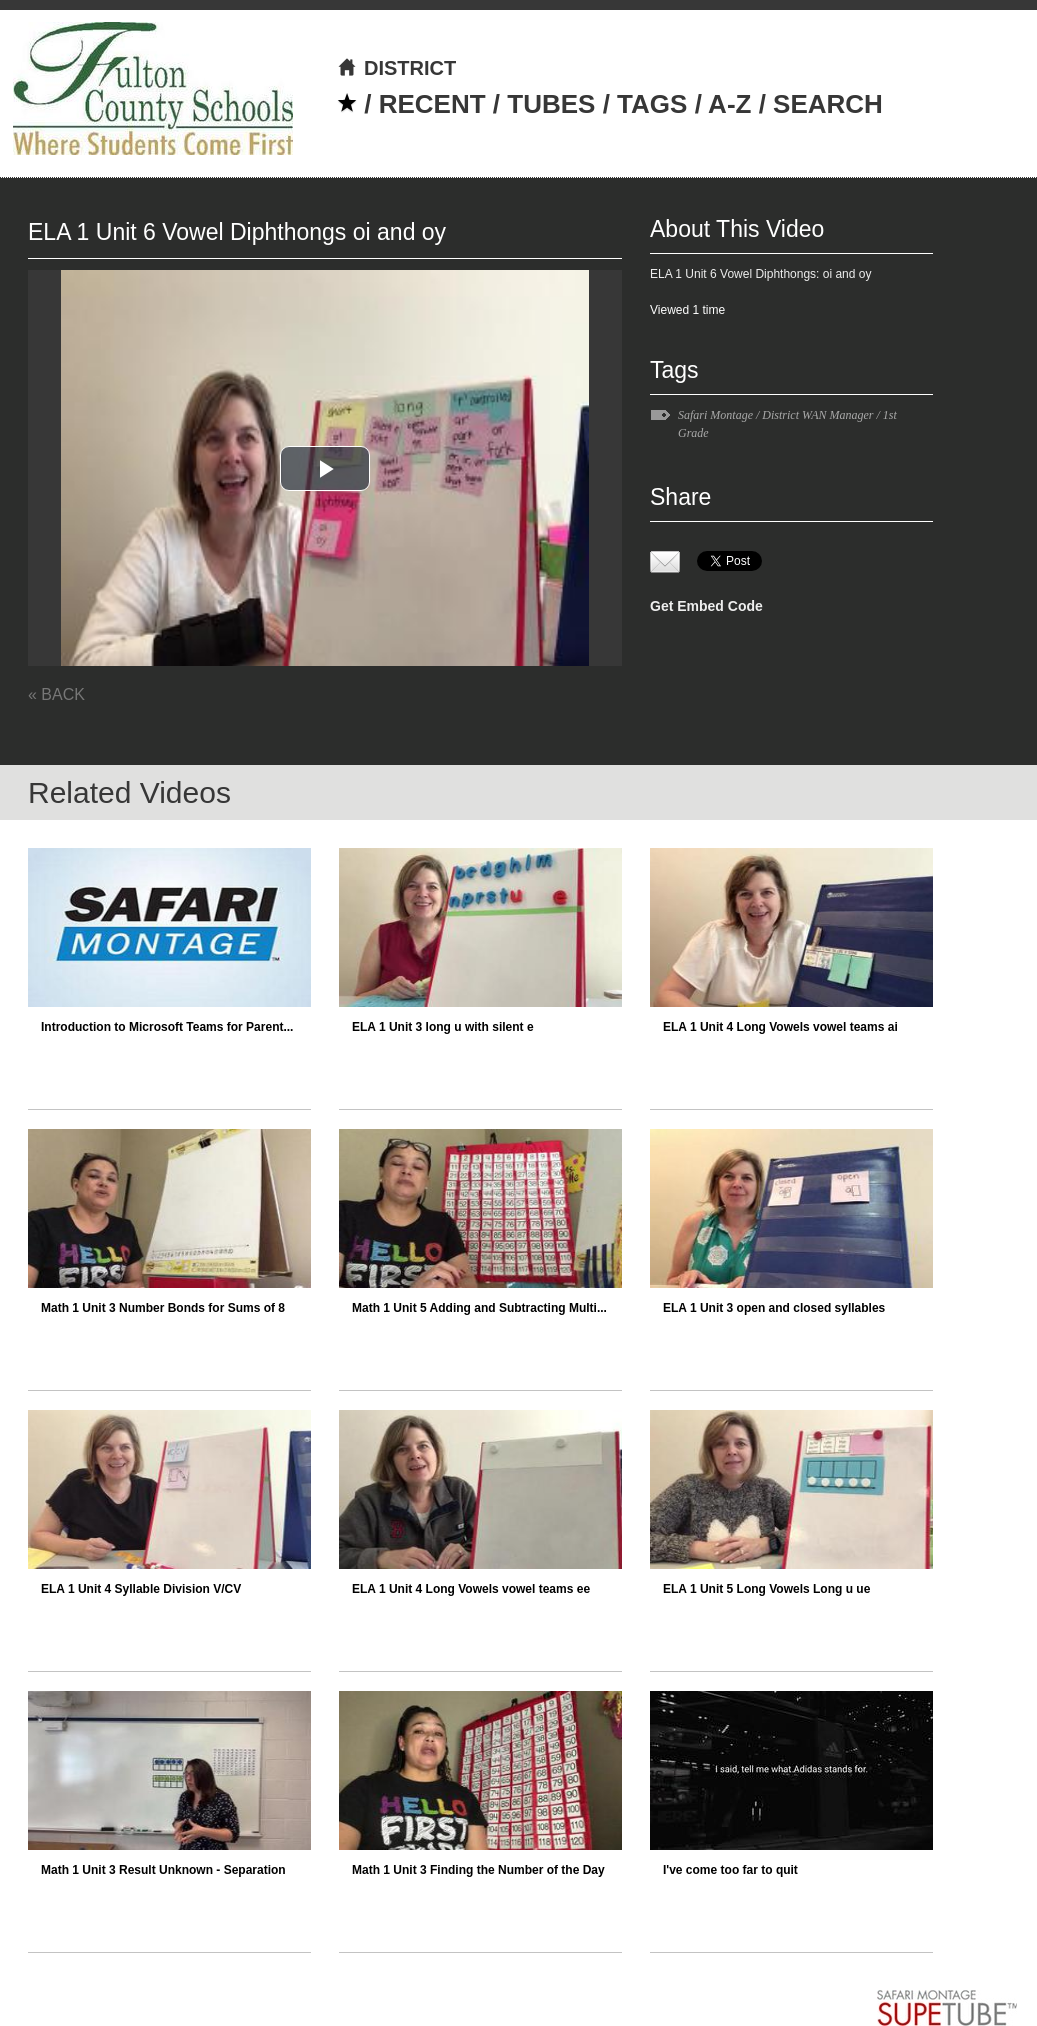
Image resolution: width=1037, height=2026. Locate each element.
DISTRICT (396, 68)
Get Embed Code (706, 606)
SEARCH (828, 104)
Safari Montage (715, 415)
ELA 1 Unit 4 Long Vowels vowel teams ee (471, 1589)
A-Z (729, 104)
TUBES (551, 104)
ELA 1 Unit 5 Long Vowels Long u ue (766, 1589)
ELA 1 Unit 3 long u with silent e (443, 1027)
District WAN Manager (817, 415)
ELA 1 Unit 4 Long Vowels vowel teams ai (780, 1027)
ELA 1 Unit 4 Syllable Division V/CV (141, 1589)
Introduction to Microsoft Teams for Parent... (167, 1027)
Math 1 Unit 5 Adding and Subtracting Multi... (479, 1308)
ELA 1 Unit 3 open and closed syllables (774, 1308)
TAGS (652, 104)
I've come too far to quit (730, 1870)
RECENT (432, 104)
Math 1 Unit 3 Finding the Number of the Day (478, 1870)
